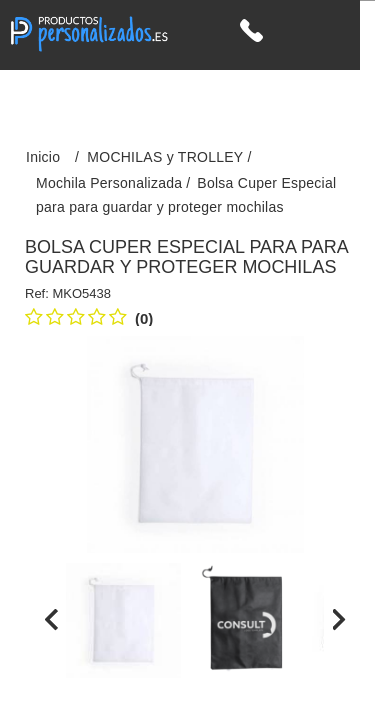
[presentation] (51, 619)
